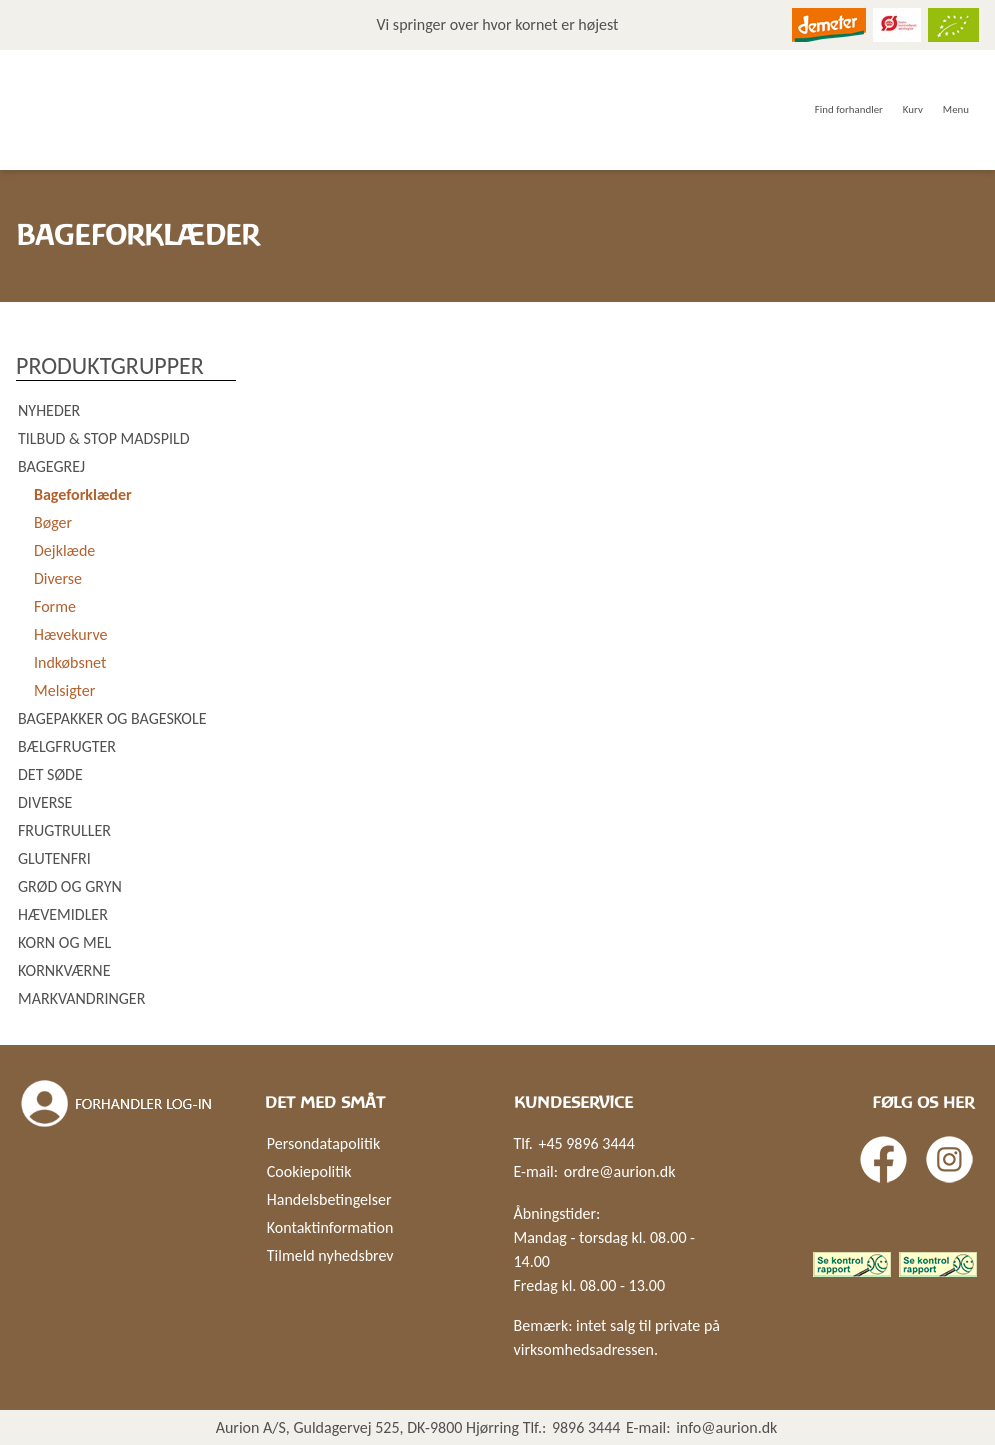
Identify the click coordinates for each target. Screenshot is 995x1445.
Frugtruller (64, 830)
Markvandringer (81, 998)
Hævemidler (63, 914)
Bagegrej (51, 466)
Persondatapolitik (323, 1143)
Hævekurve (71, 634)
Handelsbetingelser (329, 1199)
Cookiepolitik (309, 1171)
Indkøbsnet (70, 662)
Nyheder (49, 410)
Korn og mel (64, 942)
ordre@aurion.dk (620, 1171)
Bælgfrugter (67, 746)
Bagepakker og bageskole (112, 718)
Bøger (53, 522)
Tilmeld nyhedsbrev (330, 1255)
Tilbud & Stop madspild (104, 438)
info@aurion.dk (726, 1427)
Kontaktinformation (330, 1227)
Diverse (58, 578)
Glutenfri (54, 858)
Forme (55, 606)
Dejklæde (64, 550)
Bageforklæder (83, 494)
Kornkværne (64, 970)
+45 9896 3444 (586, 1143)
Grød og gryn (70, 886)
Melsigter (64, 690)
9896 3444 (586, 1427)
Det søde (50, 774)
